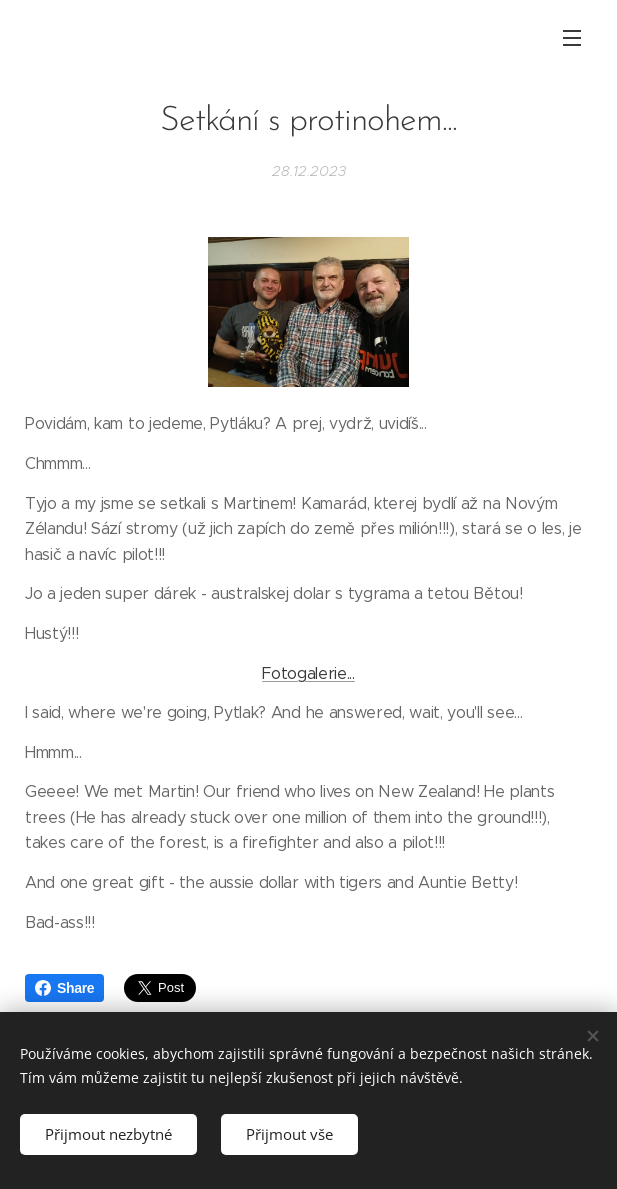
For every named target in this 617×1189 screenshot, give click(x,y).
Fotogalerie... (308, 672)
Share (64, 988)
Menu (572, 38)
